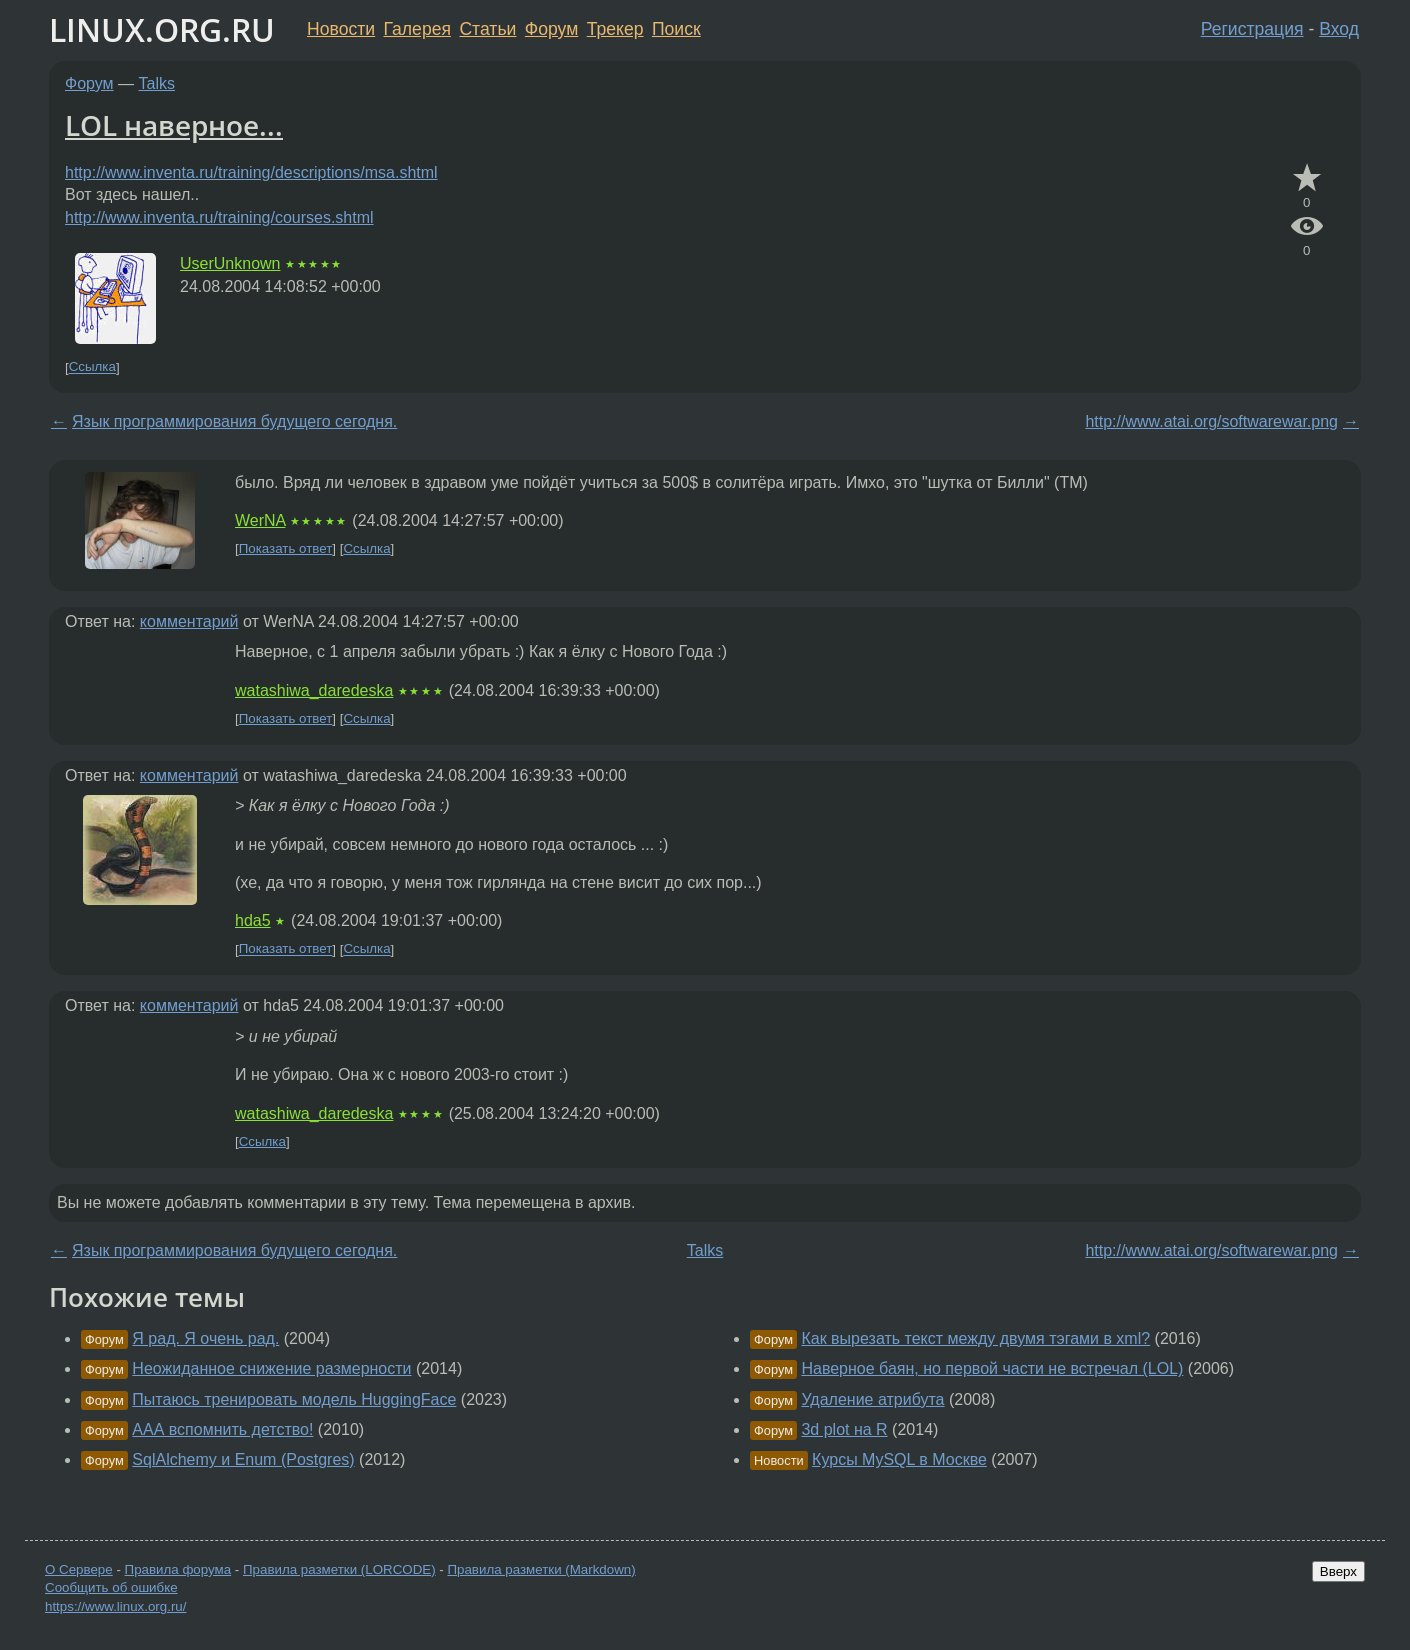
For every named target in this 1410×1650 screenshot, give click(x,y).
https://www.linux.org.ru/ (115, 1606)
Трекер (615, 29)
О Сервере (79, 1569)
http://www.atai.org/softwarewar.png (1211, 421)
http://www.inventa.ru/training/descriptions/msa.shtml (251, 172)
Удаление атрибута (872, 1399)
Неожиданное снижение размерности (271, 1368)
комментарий (189, 621)
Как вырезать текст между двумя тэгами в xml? (975, 1338)
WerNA (260, 520)
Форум (551, 29)
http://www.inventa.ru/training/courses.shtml (219, 217)
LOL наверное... (174, 125)
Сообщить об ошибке (111, 1587)
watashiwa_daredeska (314, 690)
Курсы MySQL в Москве (899, 1459)
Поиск (676, 29)
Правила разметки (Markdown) (541, 1569)
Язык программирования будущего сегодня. (234, 421)
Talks (157, 83)
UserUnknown (230, 263)
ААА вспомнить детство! (222, 1429)
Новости (341, 29)
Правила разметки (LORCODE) (339, 1569)
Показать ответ (286, 548)
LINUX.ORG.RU (162, 29)
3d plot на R (844, 1429)
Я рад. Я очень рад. (205, 1338)
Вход (1339, 29)
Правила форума (178, 1569)
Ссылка (92, 367)
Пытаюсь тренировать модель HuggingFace (294, 1399)
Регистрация (1252, 29)
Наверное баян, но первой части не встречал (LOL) (992, 1368)
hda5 (253, 920)
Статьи (487, 29)
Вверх (1338, 1571)
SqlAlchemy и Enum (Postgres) (243, 1459)
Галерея (417, 29)
